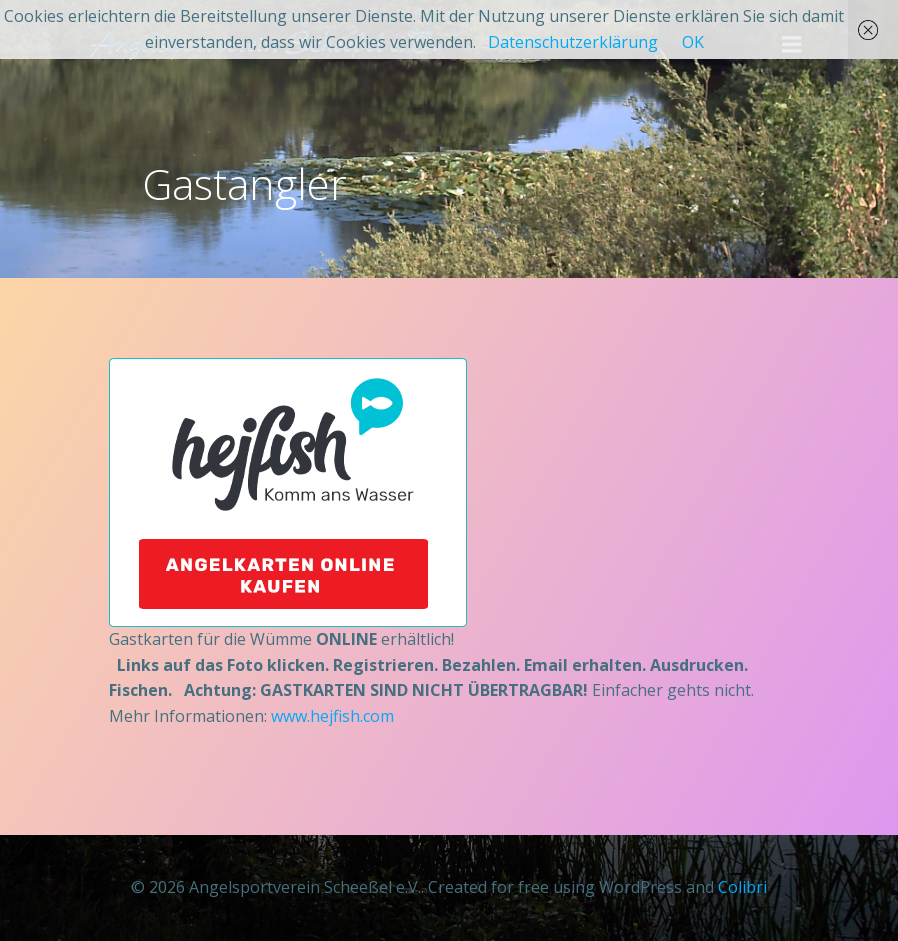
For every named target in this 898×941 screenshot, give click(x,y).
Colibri (742, 887)
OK (693, 42)
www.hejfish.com (332, 716)
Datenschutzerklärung (573, 42)
